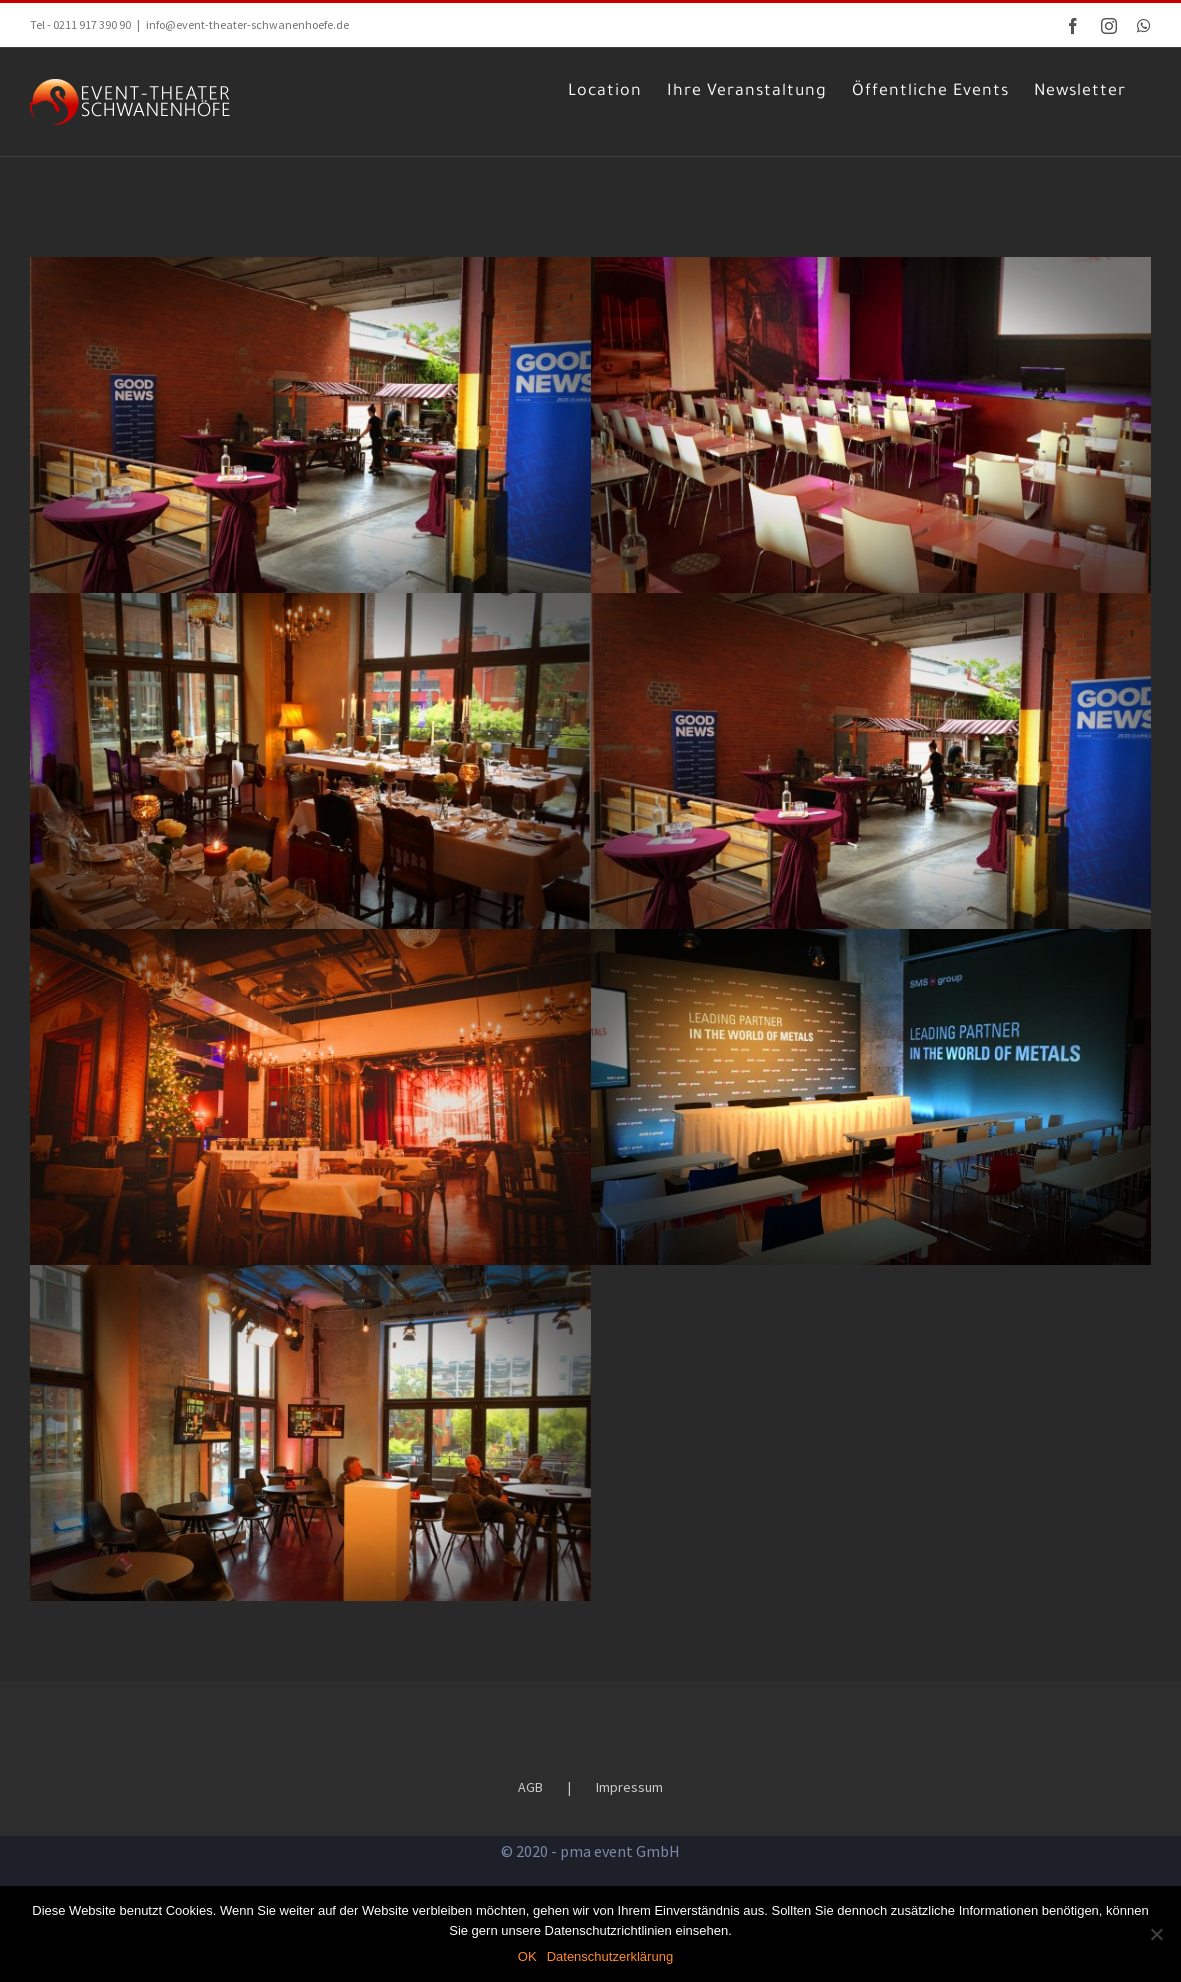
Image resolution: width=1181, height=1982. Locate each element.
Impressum (639, 1768)
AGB (540, 1768)
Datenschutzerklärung (610, 1956)
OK (527, 1956)
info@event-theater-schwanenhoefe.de (247, 24)
